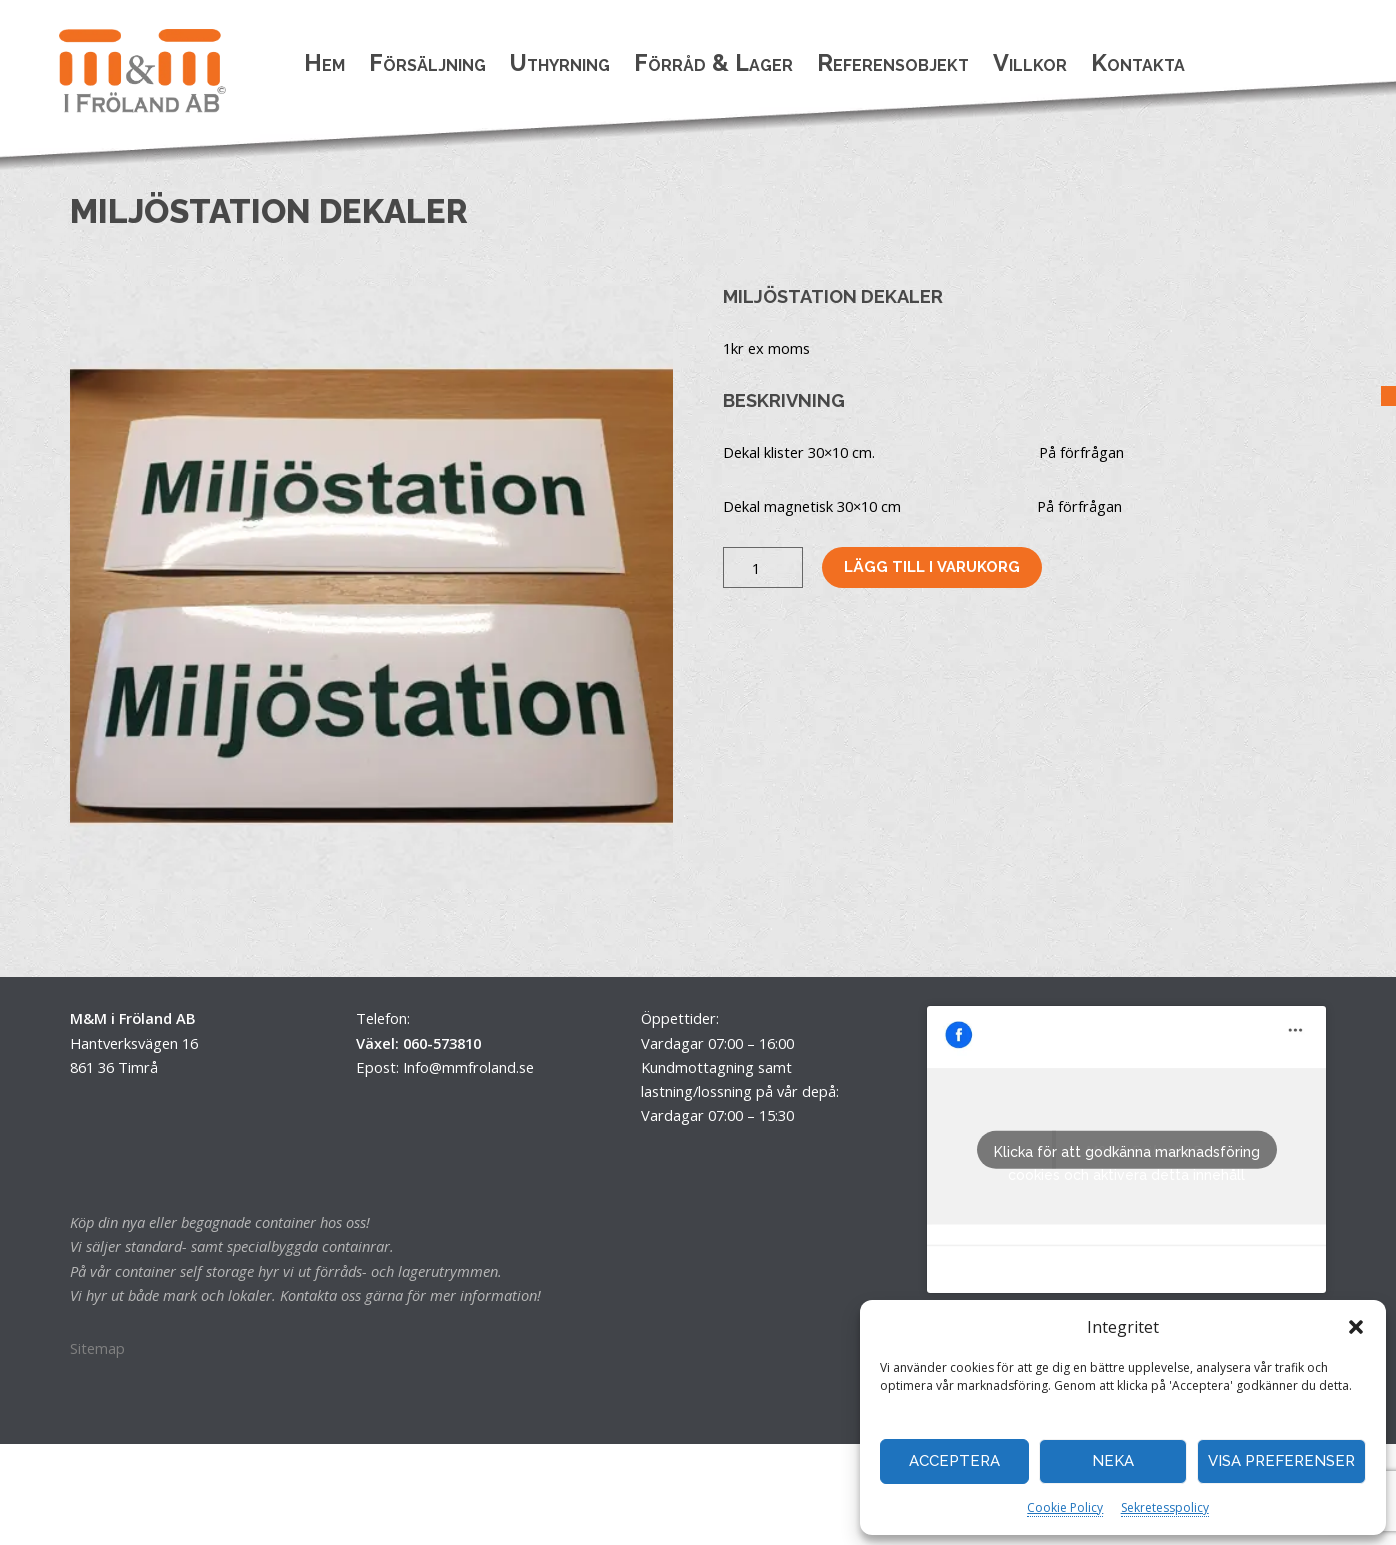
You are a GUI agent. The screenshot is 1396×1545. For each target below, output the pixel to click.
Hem (324, 62)
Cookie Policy (1065, 1507)
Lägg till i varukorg (932, 566)
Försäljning (427, 62)
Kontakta (1138, 62)
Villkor (1030, 62)
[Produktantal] (763, 567)
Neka (1113, 1461)
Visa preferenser (1281, 1461)
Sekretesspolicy (1165, 1507)
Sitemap (97, 1348)
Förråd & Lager (713, 62)
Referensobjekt (893, 62)
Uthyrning (560, 62)
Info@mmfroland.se (468, 1067)
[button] (1356, 1327)
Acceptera (954, 1461)
